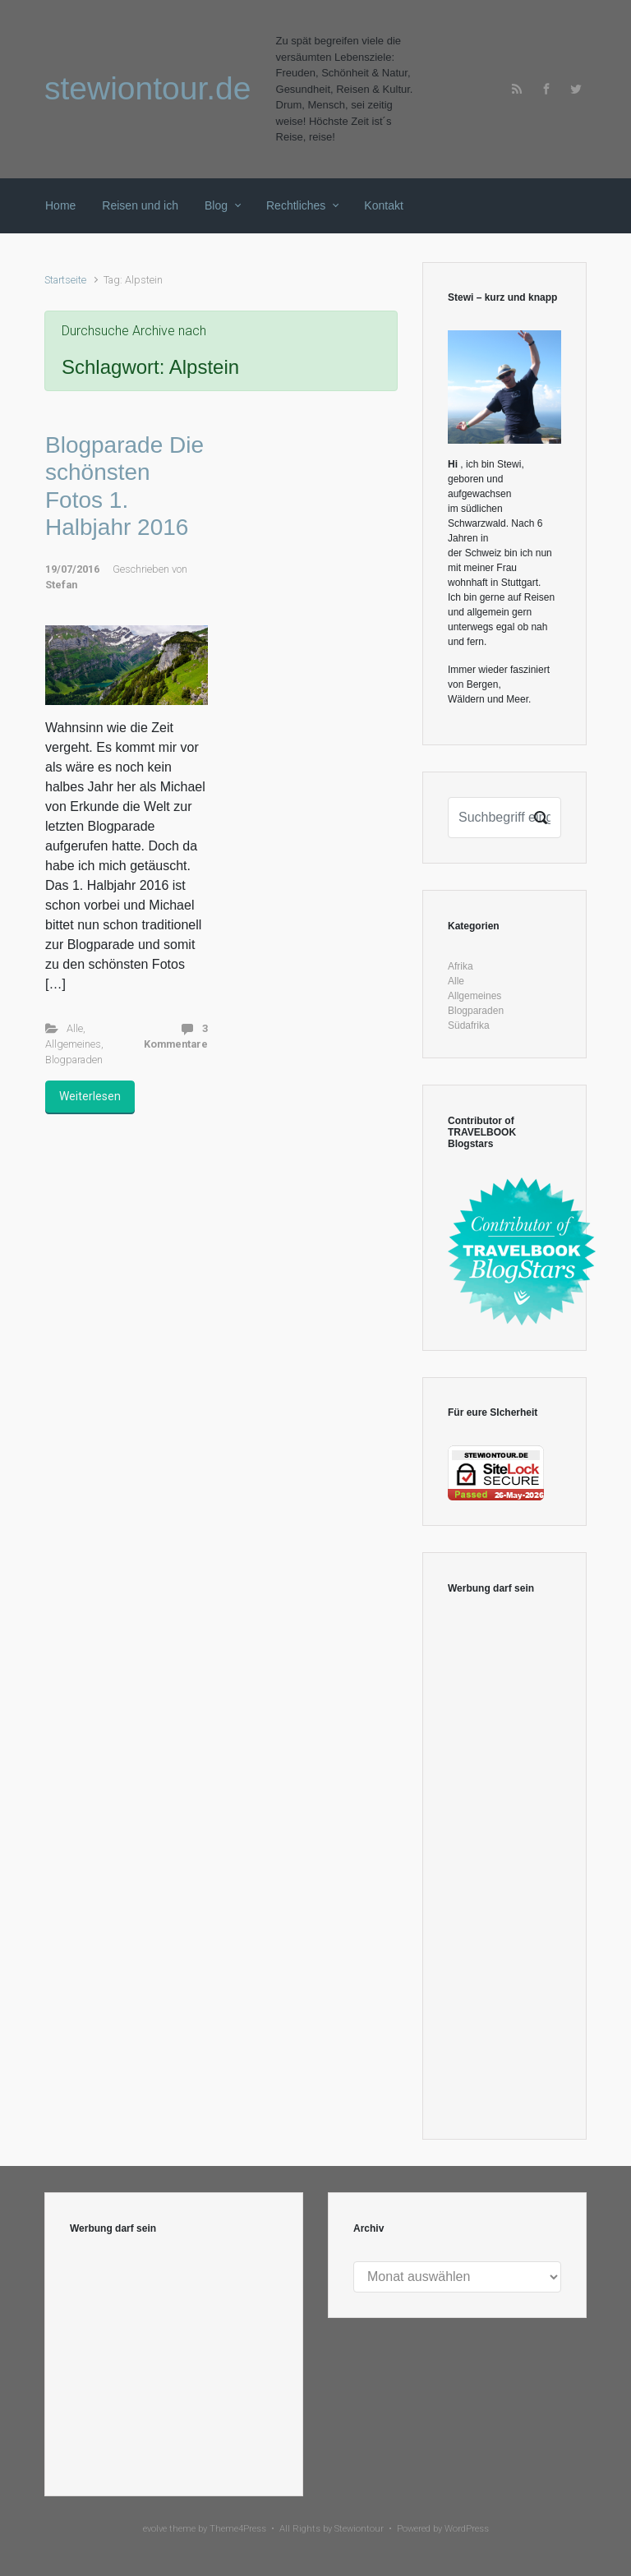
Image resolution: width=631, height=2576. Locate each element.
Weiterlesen (90, 1096)
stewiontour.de (147, 88)
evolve (155, 2528)
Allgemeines (73, 1044)
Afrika (460, 966)
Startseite (65, 280)
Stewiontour (359, 2528)
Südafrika (469, 1025)
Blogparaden (74, 1059)
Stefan (61, 584)
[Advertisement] (504, 1867)
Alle (75, 1028)
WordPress (466, 2528)
